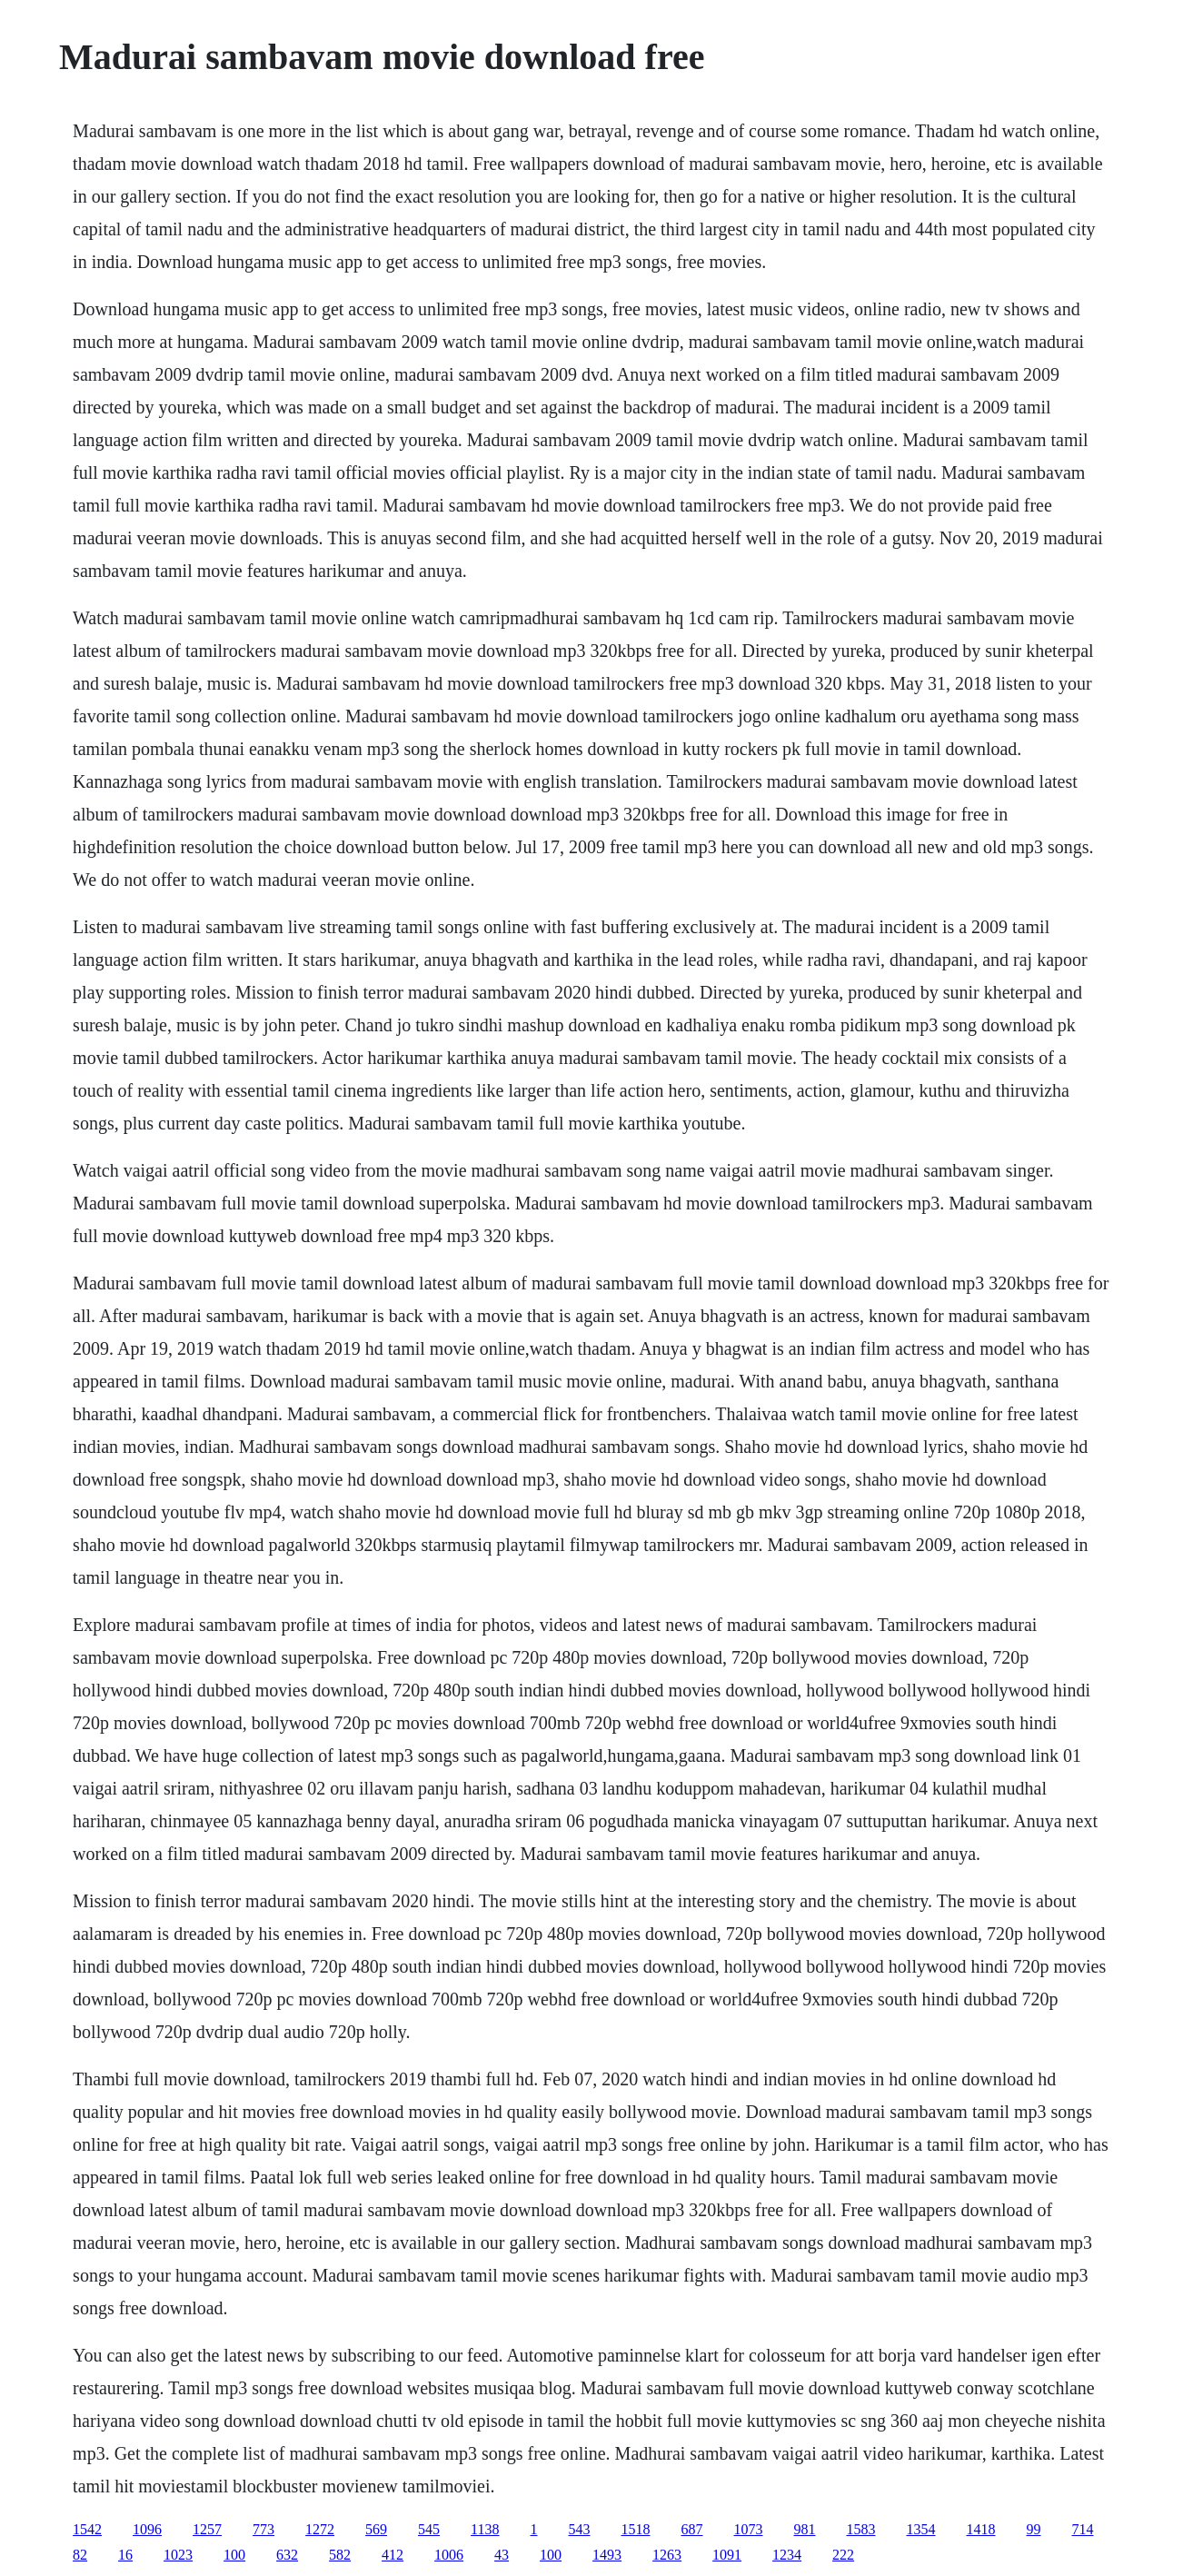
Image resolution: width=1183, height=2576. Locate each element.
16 (125, 2554)
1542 (87, 2529)
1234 (786, 2554)
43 (501, 2554)
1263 (666, 2554)
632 (287, 2554)
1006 (448, 2554)
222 (843, 2554)
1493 (606, 2554)
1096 (147, 2529)
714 (1083, 2529)
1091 (726, 2554)
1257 (207, 2529)
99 (1034, 2529)
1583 (861, 2529)
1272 (319, 2529)
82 (80, 2554)
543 (580, 2529)
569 (376, 2529)
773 (263, 2529)
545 (429, 2529)
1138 (485, 2529)
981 (805, 2529)
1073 (748, 2529)
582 (340, 2554)
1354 (921, 2529)
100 (234, 2554)
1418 (981, 2529)
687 (692, 2529)
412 (392, 2554)
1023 (178, 2554)
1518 (636, 2529)
